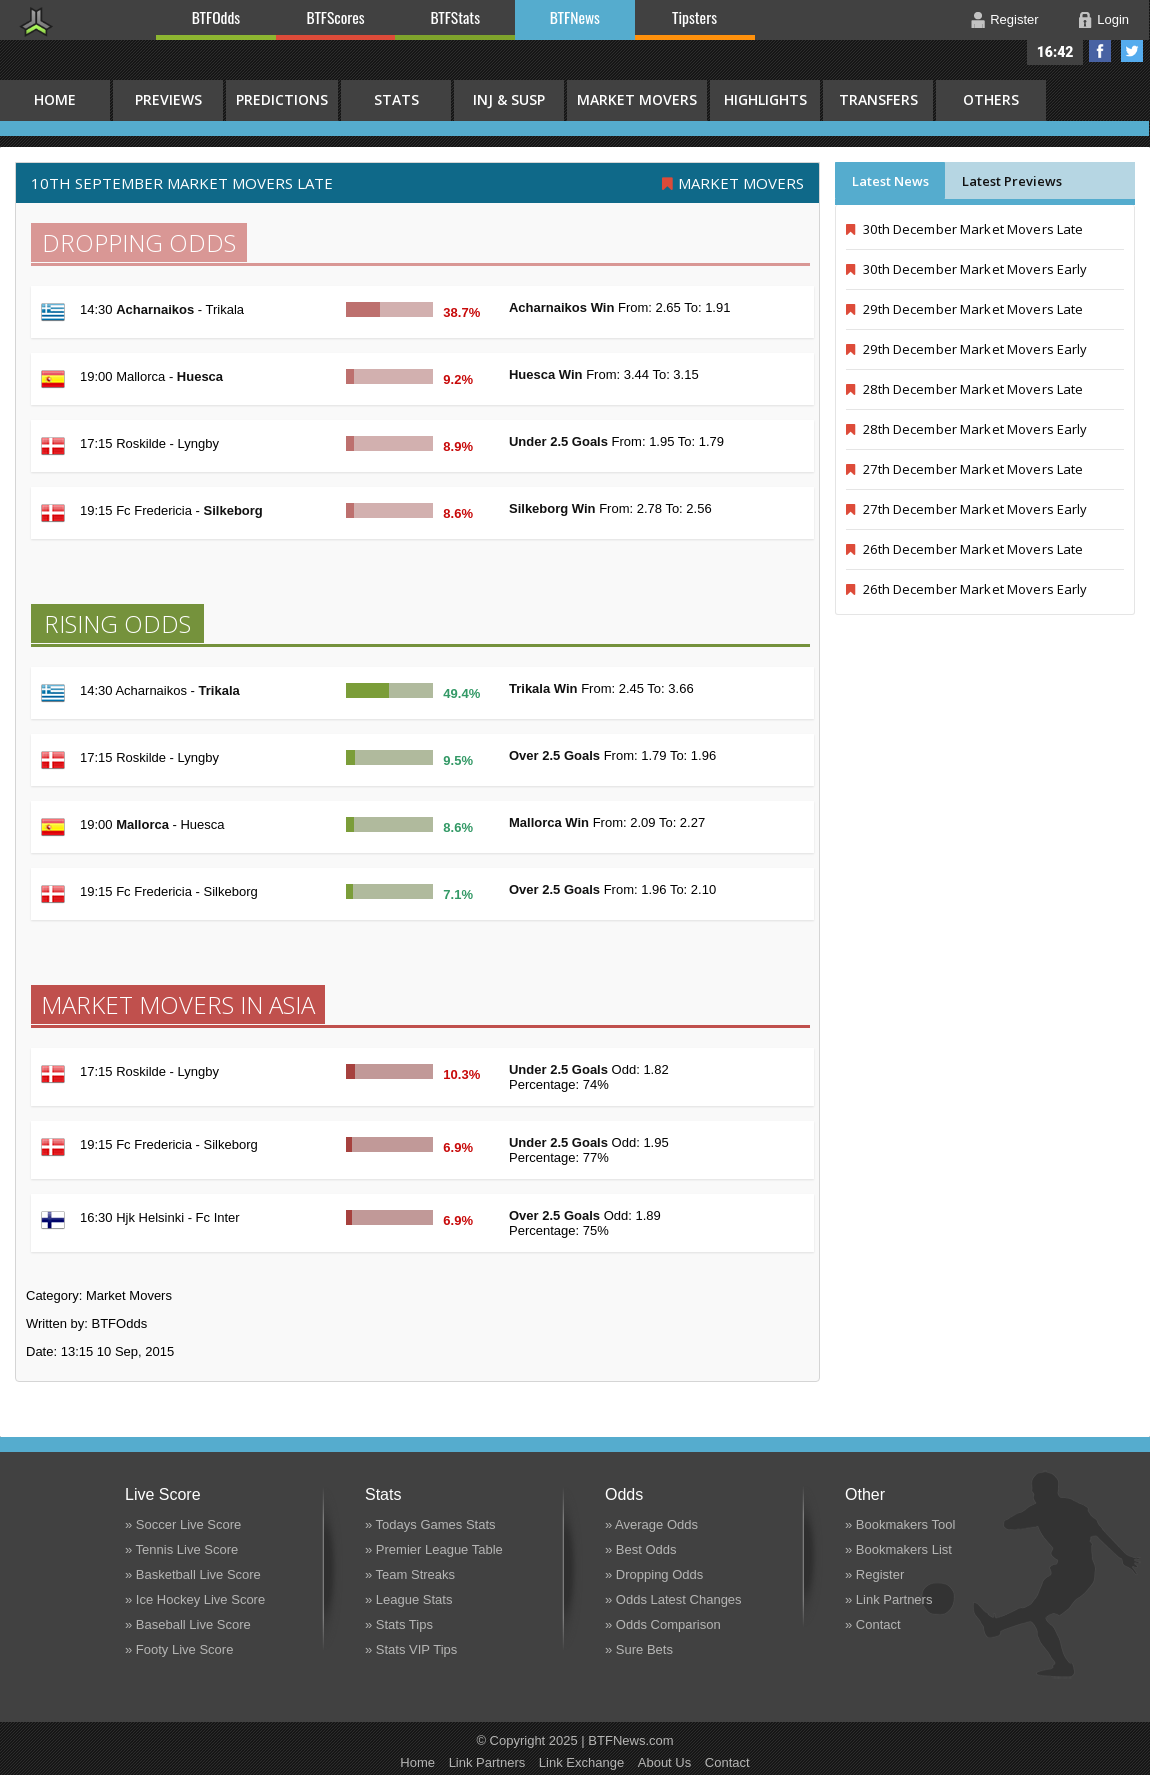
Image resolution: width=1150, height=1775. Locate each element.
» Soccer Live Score (183, 1524)
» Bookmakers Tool (900, 1524)
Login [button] (1113, 19)
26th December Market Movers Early (967, 589)
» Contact (873, 1624)
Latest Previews (1012, 181)
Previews (168, 99)
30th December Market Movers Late (964, 229)
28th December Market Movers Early (967, 429)
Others (991, 99)
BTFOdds (216, 17)
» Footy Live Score (179, 1649)
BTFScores (336, 17)
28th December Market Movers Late (964, 389)
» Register (874, 1574)
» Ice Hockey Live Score (195, 1599)
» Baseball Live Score (188, 1624)
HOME (55, 99)
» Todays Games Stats (430, 1524)
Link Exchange (581, 1762)
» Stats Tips (399, 1624)
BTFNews (575, 17)
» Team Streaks (410, 1574)
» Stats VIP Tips (411, 1649)
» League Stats (408, 1599)
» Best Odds (641, 1549)
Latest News (890, 181)
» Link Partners (888, 1599)
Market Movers (637, 99)
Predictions (282, 99)
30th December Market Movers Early (967, 269)
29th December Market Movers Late (964, 309)
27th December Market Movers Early (967, 509)
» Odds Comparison (663, 1624)
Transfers (878, 99)
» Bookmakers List (898, 1549)
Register (1014, 19)
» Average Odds (651, 1524)
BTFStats (456, 17)
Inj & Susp (509, 99)
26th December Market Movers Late (964, 549)
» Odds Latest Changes (673, 1599)
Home (417, 1762)
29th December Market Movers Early (967, 349)
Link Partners (487, 1762)
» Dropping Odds (654, 1574)
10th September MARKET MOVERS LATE (182, 183)
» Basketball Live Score (193, 1574)
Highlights (765, 99)
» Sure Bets (639, 1649)
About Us (664, 1762)
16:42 (1055, 52)
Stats (396, 99)
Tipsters (694, 17)
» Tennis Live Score (181, 1549)
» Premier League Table (434, 1549)
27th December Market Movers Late (964, 469)
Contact (727, 1762)
